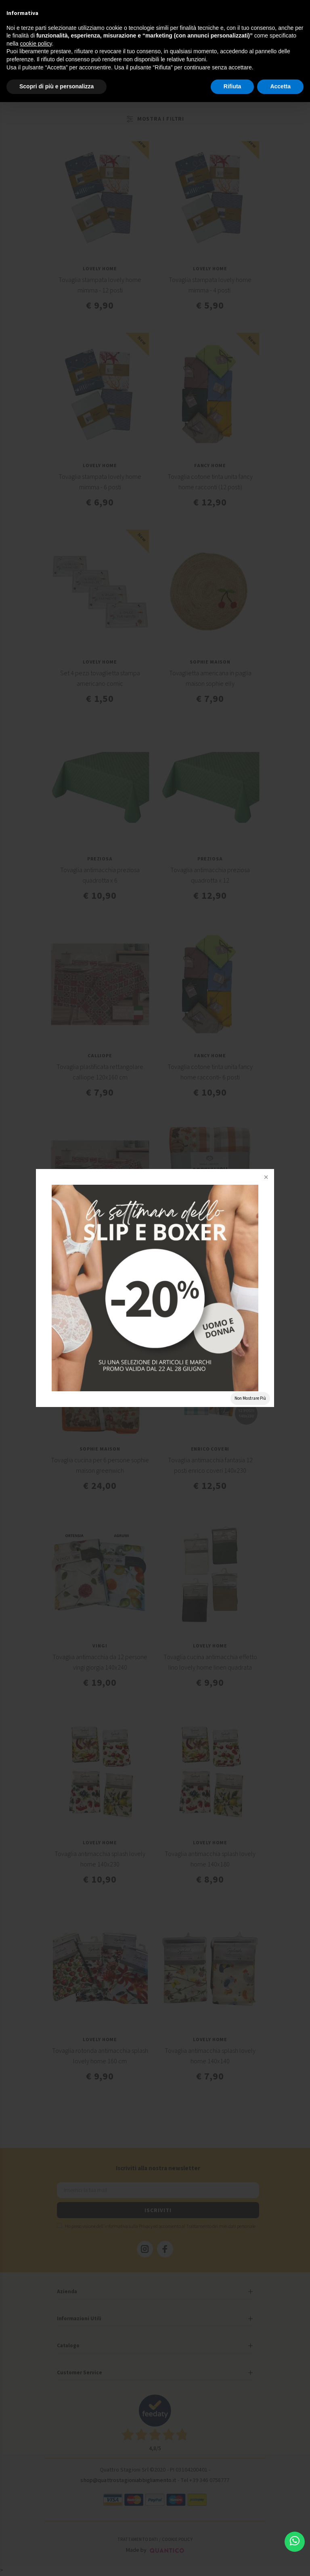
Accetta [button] (280, 86)
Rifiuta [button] (232, 86)
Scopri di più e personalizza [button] (56, 86)
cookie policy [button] (36, 43)
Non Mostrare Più (250, 1398)
